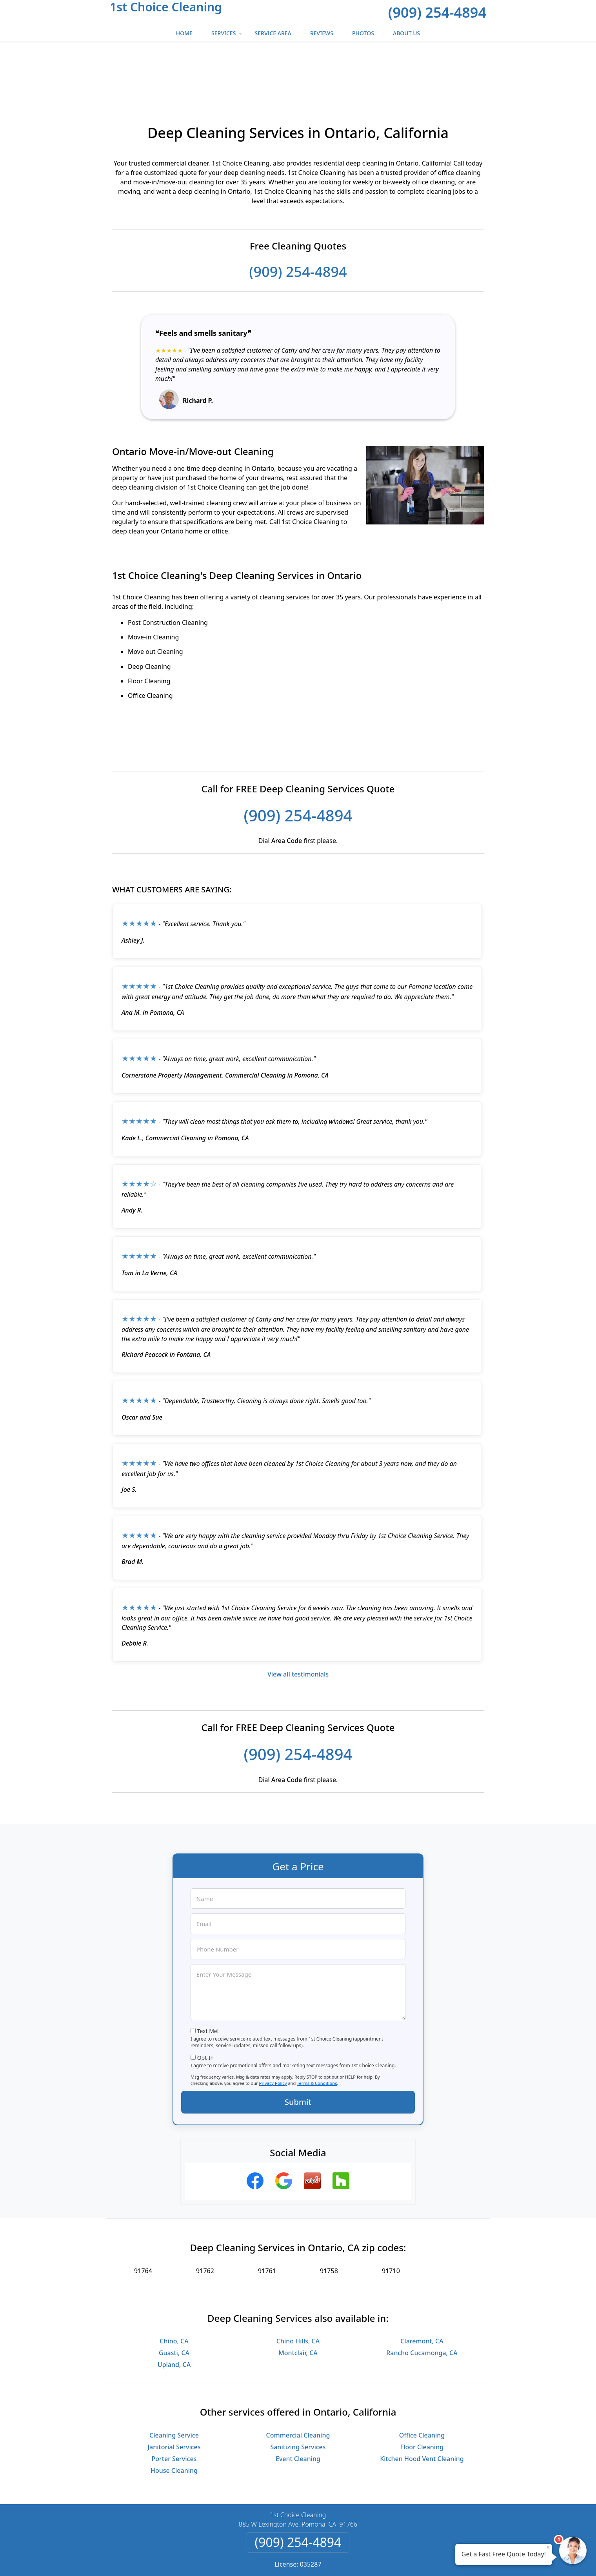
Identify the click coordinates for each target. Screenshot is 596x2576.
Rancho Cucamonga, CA (422, 2302)
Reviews (321, 33)
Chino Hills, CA (298, 2291)
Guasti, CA (174, 2302)
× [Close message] (548, 2547)
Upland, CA (174, 2314)
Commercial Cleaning (298, 2385)
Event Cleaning (298, 2408)
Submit (298, 2051)
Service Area (273, 33)
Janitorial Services (173, 2396)
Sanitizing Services (297, 2396)
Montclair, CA (298, 2302)
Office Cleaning (422, 2385)
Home (184, 33)
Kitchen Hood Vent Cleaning (422, 2408)
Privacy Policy (273, 2033)
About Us (406, 33)
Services (227, 35)
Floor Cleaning (421, 2396)
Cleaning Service (174, 2385)
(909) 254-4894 (437, 12)
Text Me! (208, 1980)
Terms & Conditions (317, 2033)
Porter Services (174, 2408)
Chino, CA (174, 2291)
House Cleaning (174, 2420)
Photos (363, 33)
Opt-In (205, 2007)
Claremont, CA (421, 2291)
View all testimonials (298, 1624)
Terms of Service (357, 2559)
